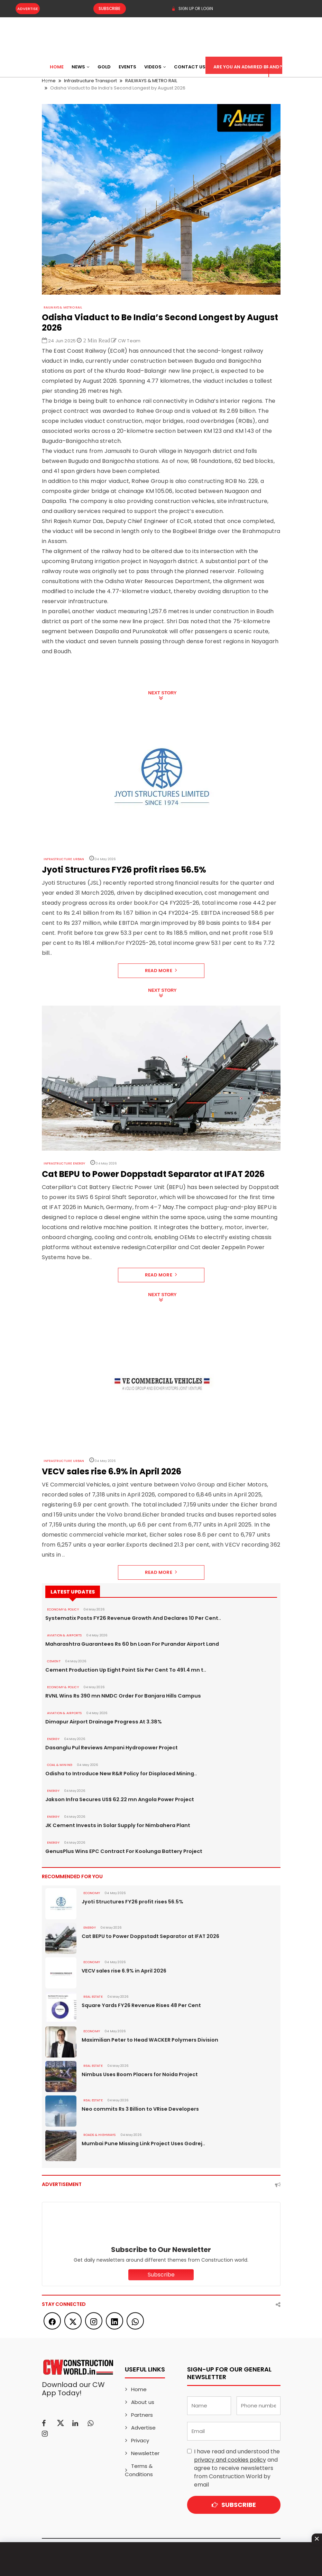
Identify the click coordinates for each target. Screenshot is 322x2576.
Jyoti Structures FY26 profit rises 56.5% (131, 1901)
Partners (142, 2414)
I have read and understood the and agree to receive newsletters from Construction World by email (237, 2468)
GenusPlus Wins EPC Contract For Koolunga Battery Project (120, 1851)
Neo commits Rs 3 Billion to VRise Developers (138, 2109)
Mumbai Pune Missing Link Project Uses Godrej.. (141, 2143)
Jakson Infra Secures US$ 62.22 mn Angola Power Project (117, 1799)
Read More (161, 970)
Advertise (27, 8)
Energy (53, 1739)
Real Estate (92, 1997)
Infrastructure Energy (64, 1163)
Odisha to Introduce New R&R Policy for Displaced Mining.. (118, 1773)
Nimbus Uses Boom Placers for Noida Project (138, 2074)
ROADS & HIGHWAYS (98, 2135)
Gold (104, 67)
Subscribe (105, 8)
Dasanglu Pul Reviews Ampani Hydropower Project (109, 1747)
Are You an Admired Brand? (247, 67)
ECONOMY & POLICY (62, 1609)
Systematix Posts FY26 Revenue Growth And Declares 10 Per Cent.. (128, 1618)
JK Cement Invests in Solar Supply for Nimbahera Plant (114, 1825)
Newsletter (145, 2453)
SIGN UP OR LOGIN (192, 8)
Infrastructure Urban (64, 859)
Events (127, 67)
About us (142, 2402)
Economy (91, 1893)
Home (57, 67)
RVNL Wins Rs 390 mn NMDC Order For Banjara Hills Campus (119, 1695)
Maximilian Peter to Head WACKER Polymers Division (147, 2039)
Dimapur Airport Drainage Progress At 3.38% (102, 1721)
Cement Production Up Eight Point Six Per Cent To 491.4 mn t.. (122, 1669)
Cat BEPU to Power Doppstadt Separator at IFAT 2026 (150, 1936)
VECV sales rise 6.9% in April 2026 (123, 1970)
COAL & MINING (59, 1765)
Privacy (140, 2440)
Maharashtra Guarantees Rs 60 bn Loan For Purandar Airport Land (129, 1644)
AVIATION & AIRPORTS (64, 1635)
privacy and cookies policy (230, 2460)
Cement (54, 1661)
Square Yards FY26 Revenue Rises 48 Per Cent (138, 2005)
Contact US (189, 67)
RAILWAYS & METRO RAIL (62, 307)
